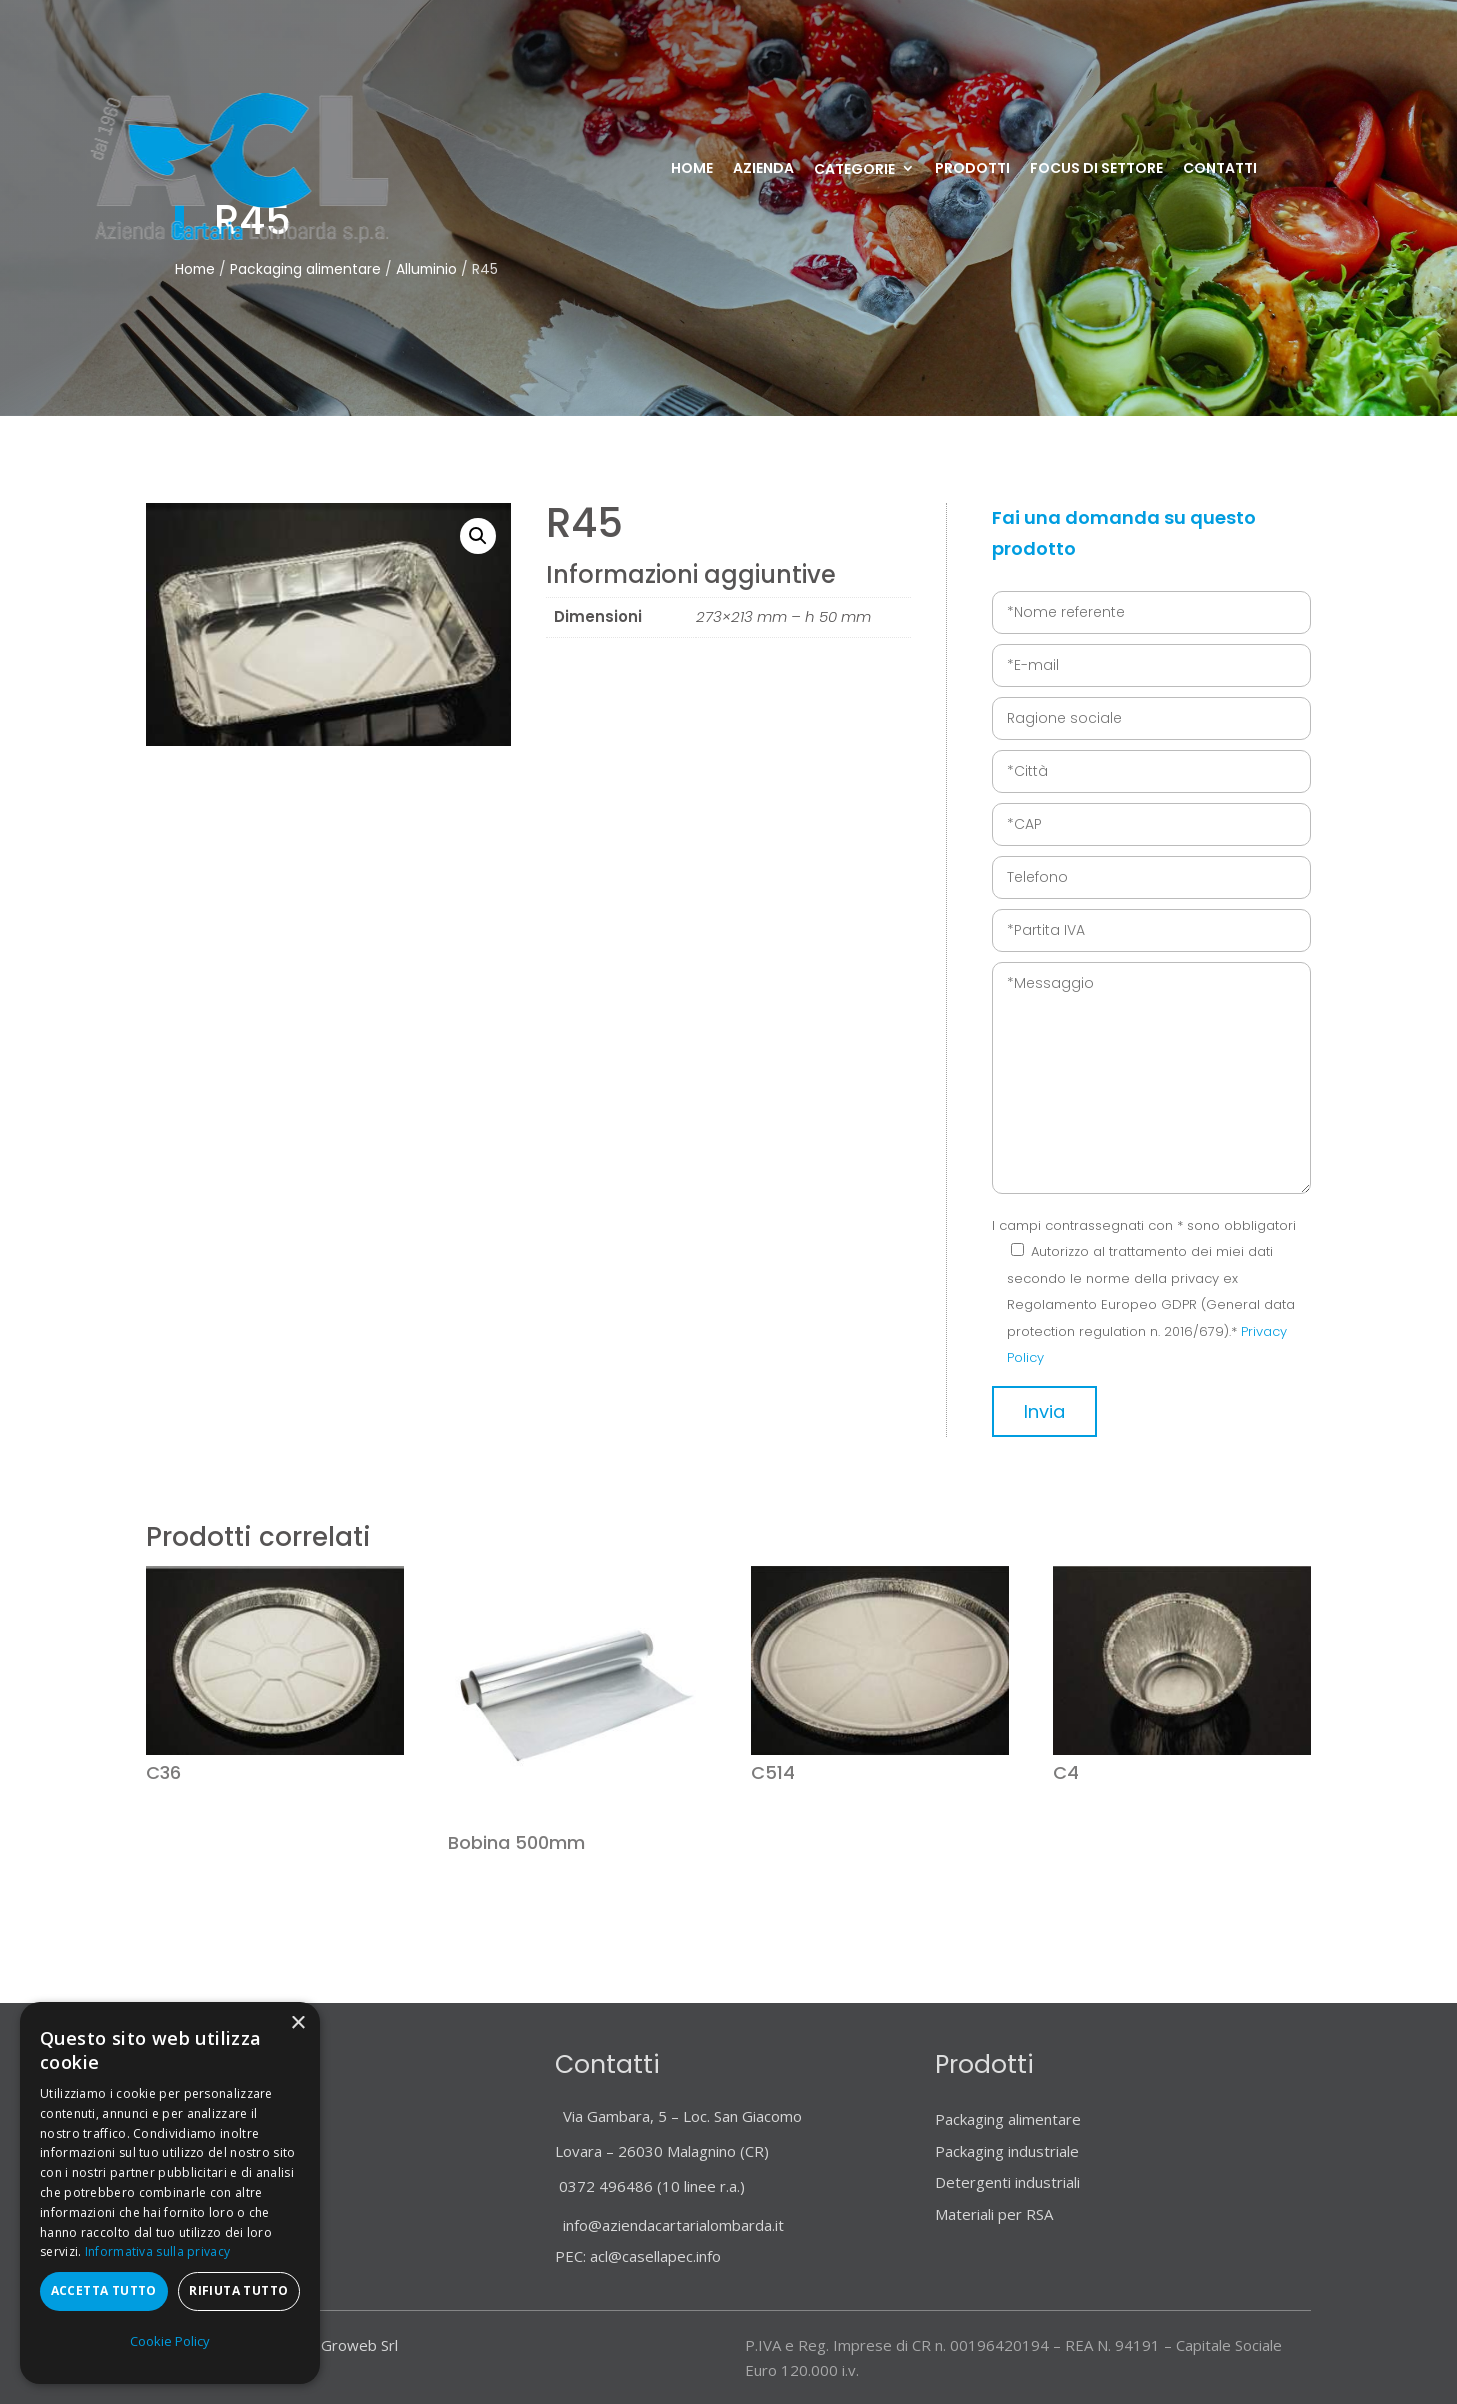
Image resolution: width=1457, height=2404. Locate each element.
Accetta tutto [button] (104, 2290)
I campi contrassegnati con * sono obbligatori (1144, 1225)
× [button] (297, 2023)
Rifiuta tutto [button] (238, 2290)
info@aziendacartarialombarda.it (669, 2225)
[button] (478, 536)
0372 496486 (606, 2186)
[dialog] (170, 2193)
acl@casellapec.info (655, 2256)
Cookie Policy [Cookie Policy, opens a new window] (170, 2341)
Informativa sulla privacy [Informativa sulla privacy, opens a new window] (158, 2251)
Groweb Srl (359, 2345)
